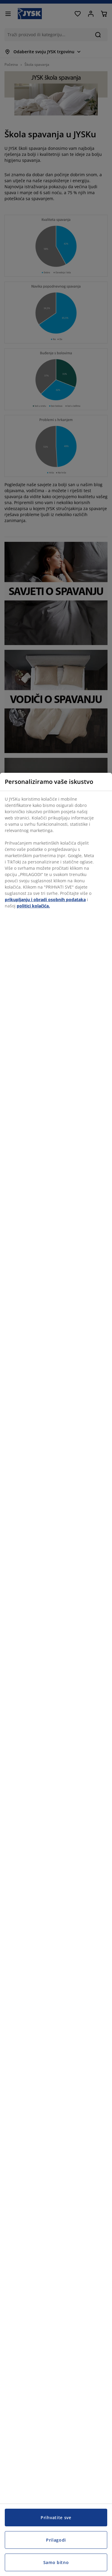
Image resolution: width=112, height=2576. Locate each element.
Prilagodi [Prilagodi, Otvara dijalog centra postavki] (56, 2540)
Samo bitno (56, 2562)
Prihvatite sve (56, 2517)
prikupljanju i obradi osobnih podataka (45, 899)
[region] (56, 1674)
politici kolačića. (33, 906)
